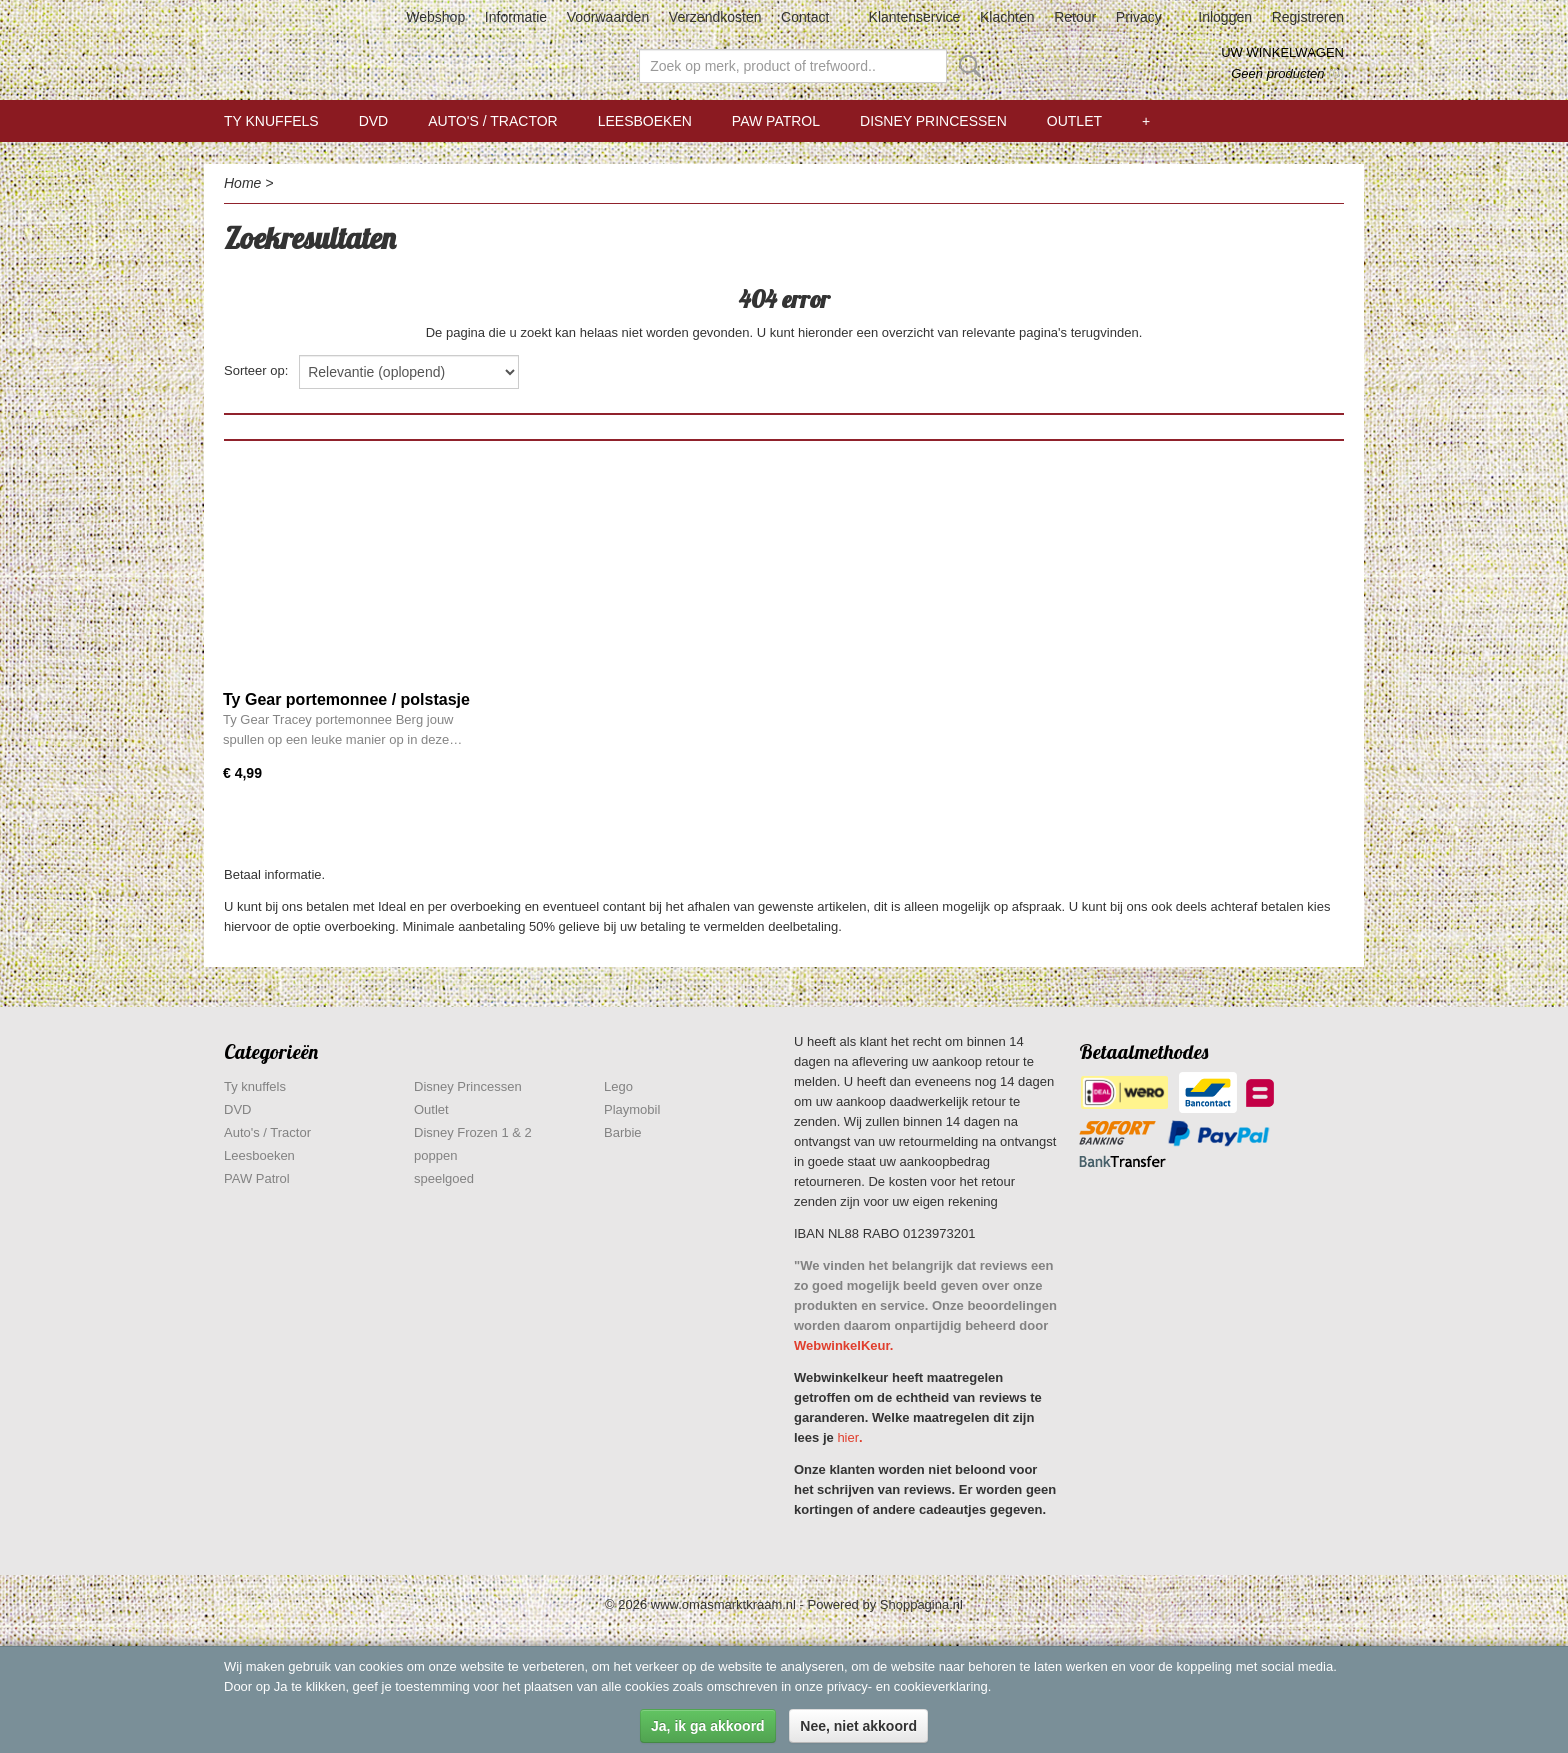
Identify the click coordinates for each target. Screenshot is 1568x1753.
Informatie (516, 17)
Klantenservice (915, 17)
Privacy (1139, 17)
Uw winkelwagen (1282, 52)
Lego (618, 1086)
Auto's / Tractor (492, 121)
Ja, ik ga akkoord (708, 1726)
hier (848, 1437)
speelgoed (444, 1178)
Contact (805, 17)
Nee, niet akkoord (858, 1726)
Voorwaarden (608, 17)
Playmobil (632, 1109)
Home (242, 183)
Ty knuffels (271, 121)
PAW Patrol (776, 121)
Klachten (1007, 17)
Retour (1075, 17)
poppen (435, 1155)
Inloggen (1225, 17)
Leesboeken (645, 121)
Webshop (435, 17)
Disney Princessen (933, 121)
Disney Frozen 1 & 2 (473, 1132)
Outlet (1074, 121)
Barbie (623, 1132)
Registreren (1308, 17)
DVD (374, 121)
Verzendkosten (715, 17)
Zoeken (966, 66)
